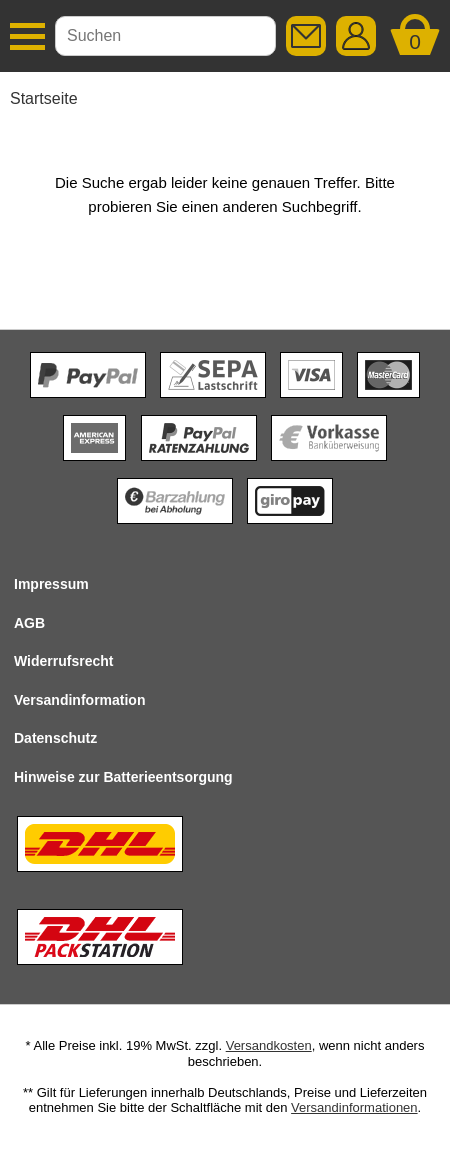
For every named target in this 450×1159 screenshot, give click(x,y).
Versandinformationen (354, 1107)
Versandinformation (79, 700)
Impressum (51, 584)
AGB (29, 623)
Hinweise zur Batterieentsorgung (123, 777)
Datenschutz (55, 738)
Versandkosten (269, 1045)
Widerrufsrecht (63, 661)
